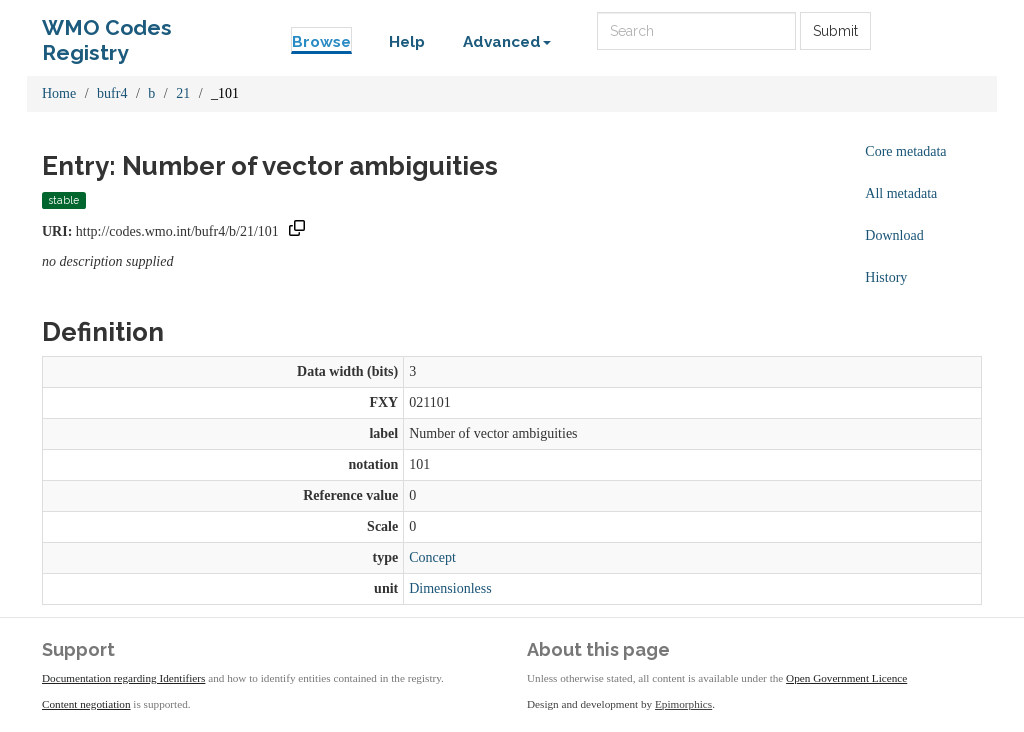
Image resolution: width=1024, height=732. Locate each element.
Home (59, 93)
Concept (432, 557)
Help (407, 42)
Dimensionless (450, 588)
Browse (321, 42)
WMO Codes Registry (107, 32)
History (886, 277)
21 (183, 93)
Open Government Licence (846, 678)
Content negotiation (86, 704)
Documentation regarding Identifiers (123, 678)
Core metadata (905, 151)
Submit (835, 31)
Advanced (507, 42)
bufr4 (112, 93)
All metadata (901, 193)
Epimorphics (683, 704)
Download (894, 235)
